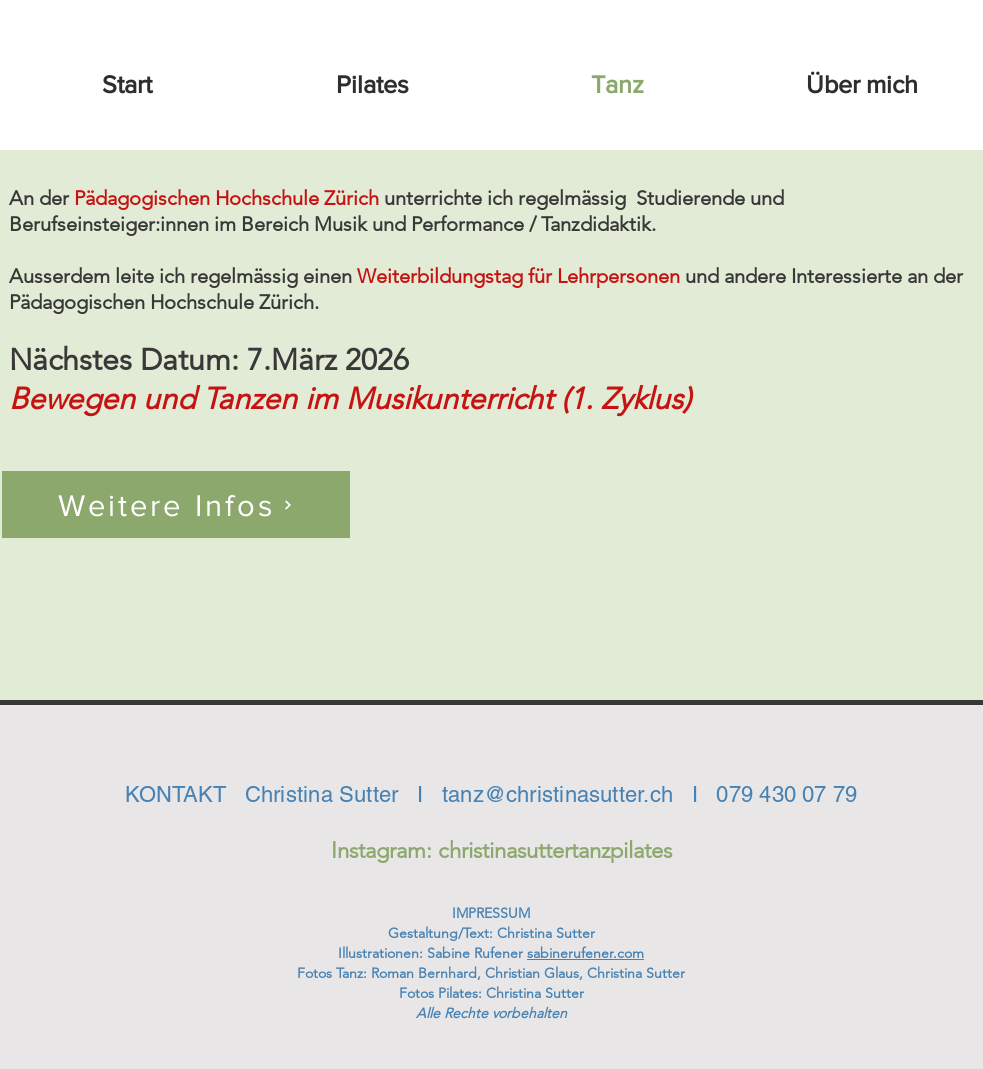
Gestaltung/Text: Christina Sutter (491, 933)
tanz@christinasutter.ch (557, 794)
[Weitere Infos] (176, 504)
